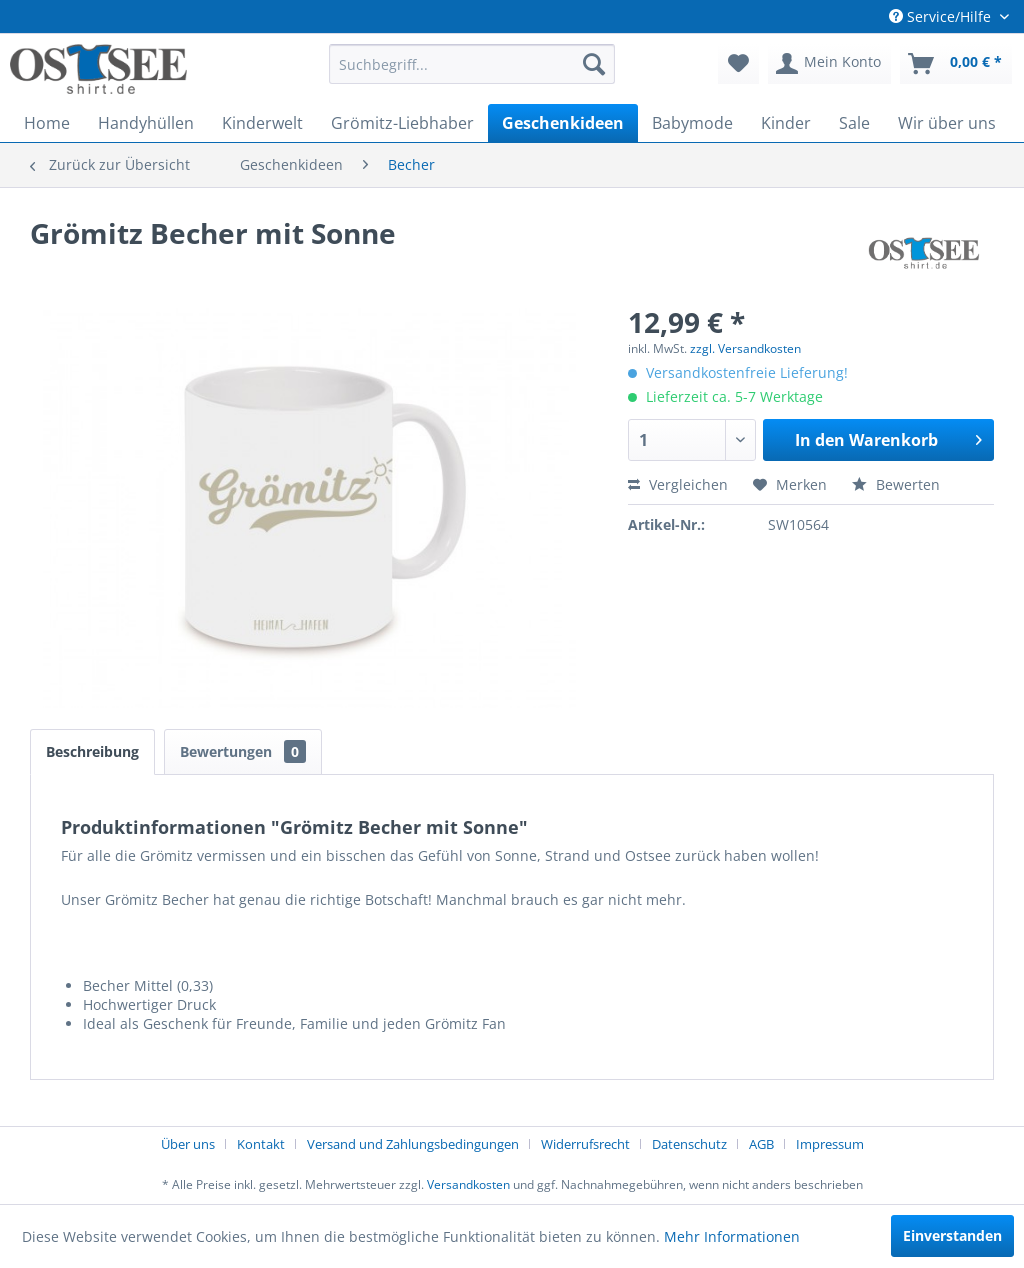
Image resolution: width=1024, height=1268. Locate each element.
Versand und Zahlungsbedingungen (413, 1144)
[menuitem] (472, 64)
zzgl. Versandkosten (745, 348)
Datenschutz (689, 1144)
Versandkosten (468, 1184)
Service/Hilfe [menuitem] (942, 16)
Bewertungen (243, 751)
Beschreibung (92, 751)
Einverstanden (952, 1235)
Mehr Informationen (732, 1236)
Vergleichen (678, 484)
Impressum (830, 1144)
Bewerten (896, 484)
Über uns (188, 1144)
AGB (761, 1144)
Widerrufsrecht (585, 1144)
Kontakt (261, 1144)
